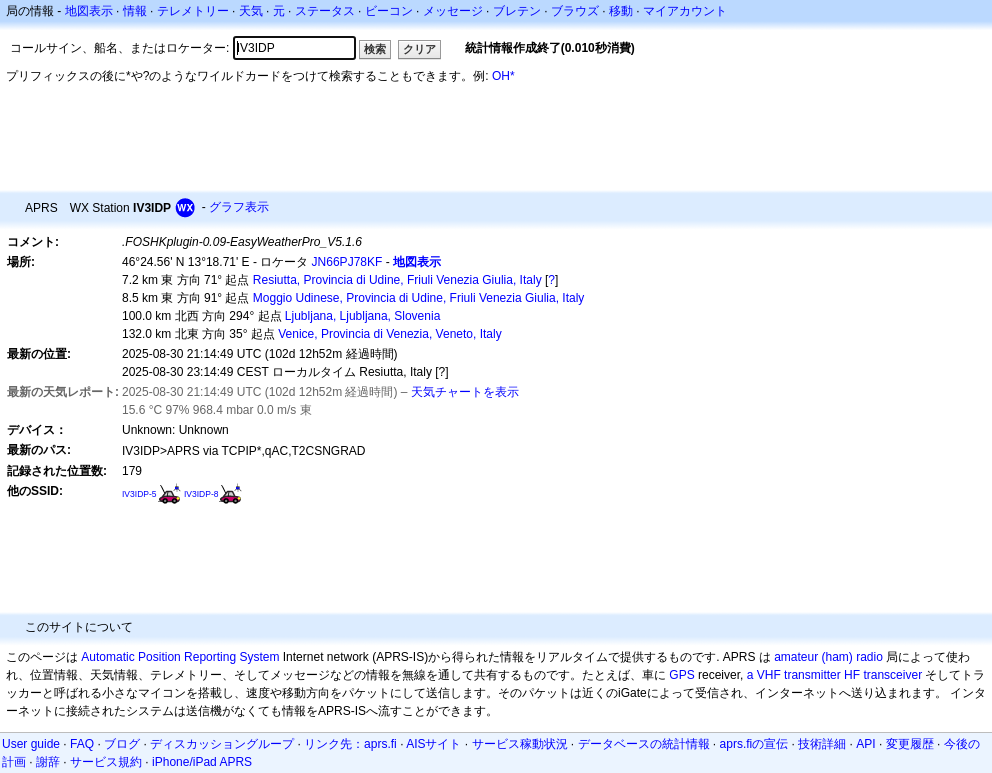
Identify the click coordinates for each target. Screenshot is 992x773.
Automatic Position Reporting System (180, 657)
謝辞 (48, 762)
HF (852, 675)
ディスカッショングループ (222, 744)
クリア (419, 49)
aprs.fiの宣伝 (754, 744)
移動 (621, 11)
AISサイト (433, 744)
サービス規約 (106, 762)
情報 (135, 11)
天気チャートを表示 (465, 392)
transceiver (892, 675)
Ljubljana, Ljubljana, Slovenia (362, 316)
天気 (251, 11)
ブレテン (517, 11)
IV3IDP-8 (201, 494)
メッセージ (453, 11)
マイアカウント (685, 11)
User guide (31, 744)
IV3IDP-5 (139, 494)
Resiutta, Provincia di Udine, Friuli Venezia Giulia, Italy (397, 280)
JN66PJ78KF (347, 262)
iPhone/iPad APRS (202, 762)
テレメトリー (193, 11)
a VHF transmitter (794, 675)
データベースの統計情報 (644, 744)
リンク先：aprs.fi (350, 744)
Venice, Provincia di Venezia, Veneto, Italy (389, 334)
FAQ (82, 744)
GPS (681, 675)
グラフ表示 (239, 207)
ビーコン (389, 11)
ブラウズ (575, 11)
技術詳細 (822, 744)
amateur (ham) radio (828, 657)
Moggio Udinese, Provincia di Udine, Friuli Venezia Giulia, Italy (419, 298)
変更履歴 (910, 744)
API (865, 744)
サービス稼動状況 (520, 744)
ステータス (325, 11)
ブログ (122, 744)
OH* (503, 76)
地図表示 (89, 11)
